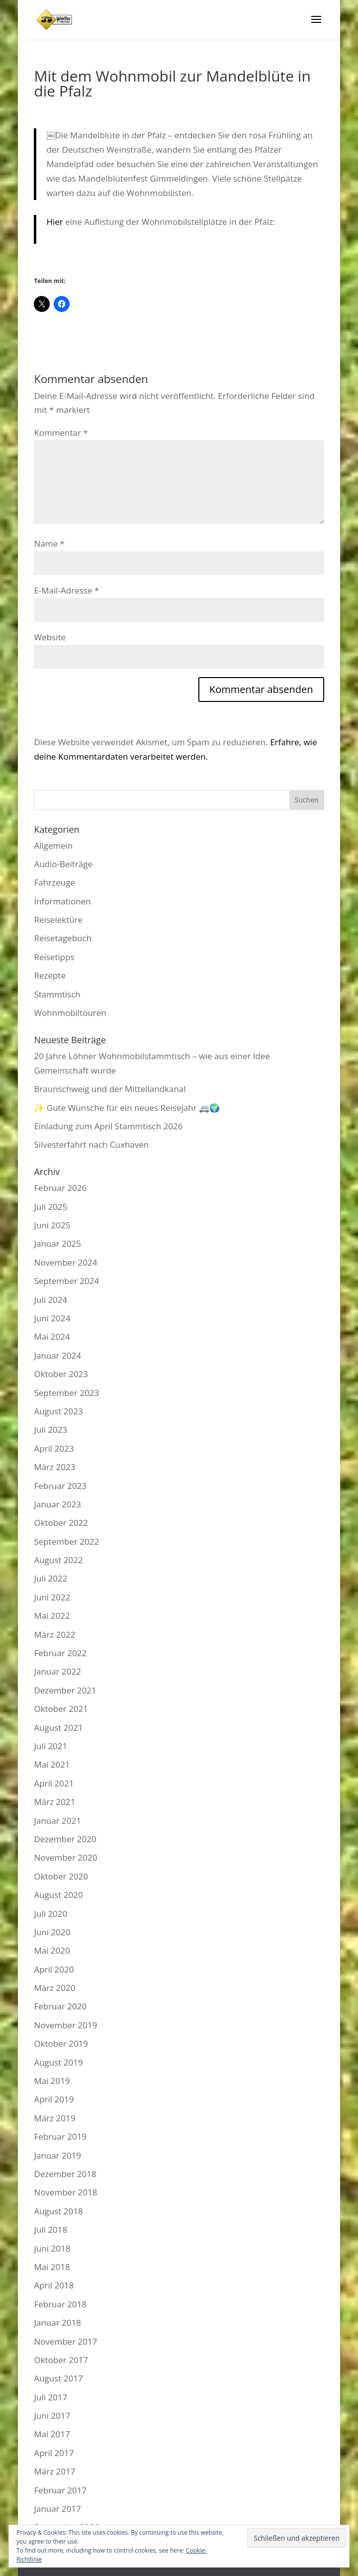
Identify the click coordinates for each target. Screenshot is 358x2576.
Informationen (62, 901)
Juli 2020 (50, 1913)
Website (50, 637)
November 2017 (65, 2341)
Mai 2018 (52, 2267)
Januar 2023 (57, 1504)
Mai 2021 (52, 1764)
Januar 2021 (57, 1820)
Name (49, 543)
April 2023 (54, 1448)
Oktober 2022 (61, 1522)
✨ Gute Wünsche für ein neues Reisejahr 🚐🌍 (127, 1107)
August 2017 (58, 2378)
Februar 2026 (60, 1187)
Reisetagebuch (62, 938)
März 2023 (54, 1467)
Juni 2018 (52, 2248)
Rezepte (50, 975)
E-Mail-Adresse (66, 590)
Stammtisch (57, 994)
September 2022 (66, 1541)
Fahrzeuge (54, 882)
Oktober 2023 (61, 1374)
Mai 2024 (52, 1336)
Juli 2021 (50, 1746)
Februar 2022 (60, 1653)
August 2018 (58, 2211)
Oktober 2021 (61, 1708)
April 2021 (54, 1783)
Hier (54, 221)
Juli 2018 (50, 2229)
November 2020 (65, 1857)
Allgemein (53, 845)
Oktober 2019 (61, 2043)
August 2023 (58, 1411)
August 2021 (58, 1727)
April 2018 (54, 2285)
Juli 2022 (50, 1578)
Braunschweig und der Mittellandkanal (109, 1088)
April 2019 (54, 2099)
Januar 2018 (57, 2322)
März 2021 (54, 1801)
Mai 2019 (52, 2080)
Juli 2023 (50, 1429)
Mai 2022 (52, 1615)
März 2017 (54, 2471)
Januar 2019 (57, 2155)
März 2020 (54, 1987)
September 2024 (66, 1281)
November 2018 (65, 2192)
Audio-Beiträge (63, 864)
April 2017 (54, 2453)
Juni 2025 (52, 1225)
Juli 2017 (50, 2397)
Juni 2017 (52, 2415)
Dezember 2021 (65, 1690)
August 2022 (58, 1560)
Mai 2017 (52, 2434)
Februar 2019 (60, 2136)
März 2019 (54, 2118)
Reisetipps (54, 957)
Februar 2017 (60, 2490)
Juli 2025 (50, 1206)
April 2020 (54, 1969)
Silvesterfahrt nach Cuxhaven (91, 1144)
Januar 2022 (57, 1671)
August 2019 (58, 2062)
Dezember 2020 (65, 1839)
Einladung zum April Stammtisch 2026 (108, 1126)
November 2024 (65, 1262)
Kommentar (61, 432)
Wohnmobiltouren (70, 1012)
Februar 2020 (60, 2006)
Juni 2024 (52, 1318)
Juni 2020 (52, 1932)
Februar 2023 (60, 1485)
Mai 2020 (52, 1950)
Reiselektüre (58, 919)
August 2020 (58, 1894)
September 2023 (66, 1392)
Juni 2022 (52, 1597)
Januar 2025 (57, 1243)
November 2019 (65, 2025)
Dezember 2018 (65, 2174)
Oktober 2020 (61, 1876)
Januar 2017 (57, 2508)
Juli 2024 (50, 1299)
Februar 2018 (60, 2304)
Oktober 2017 (61, 2360)
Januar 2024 (57, 1355)
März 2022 (54, 1634)
